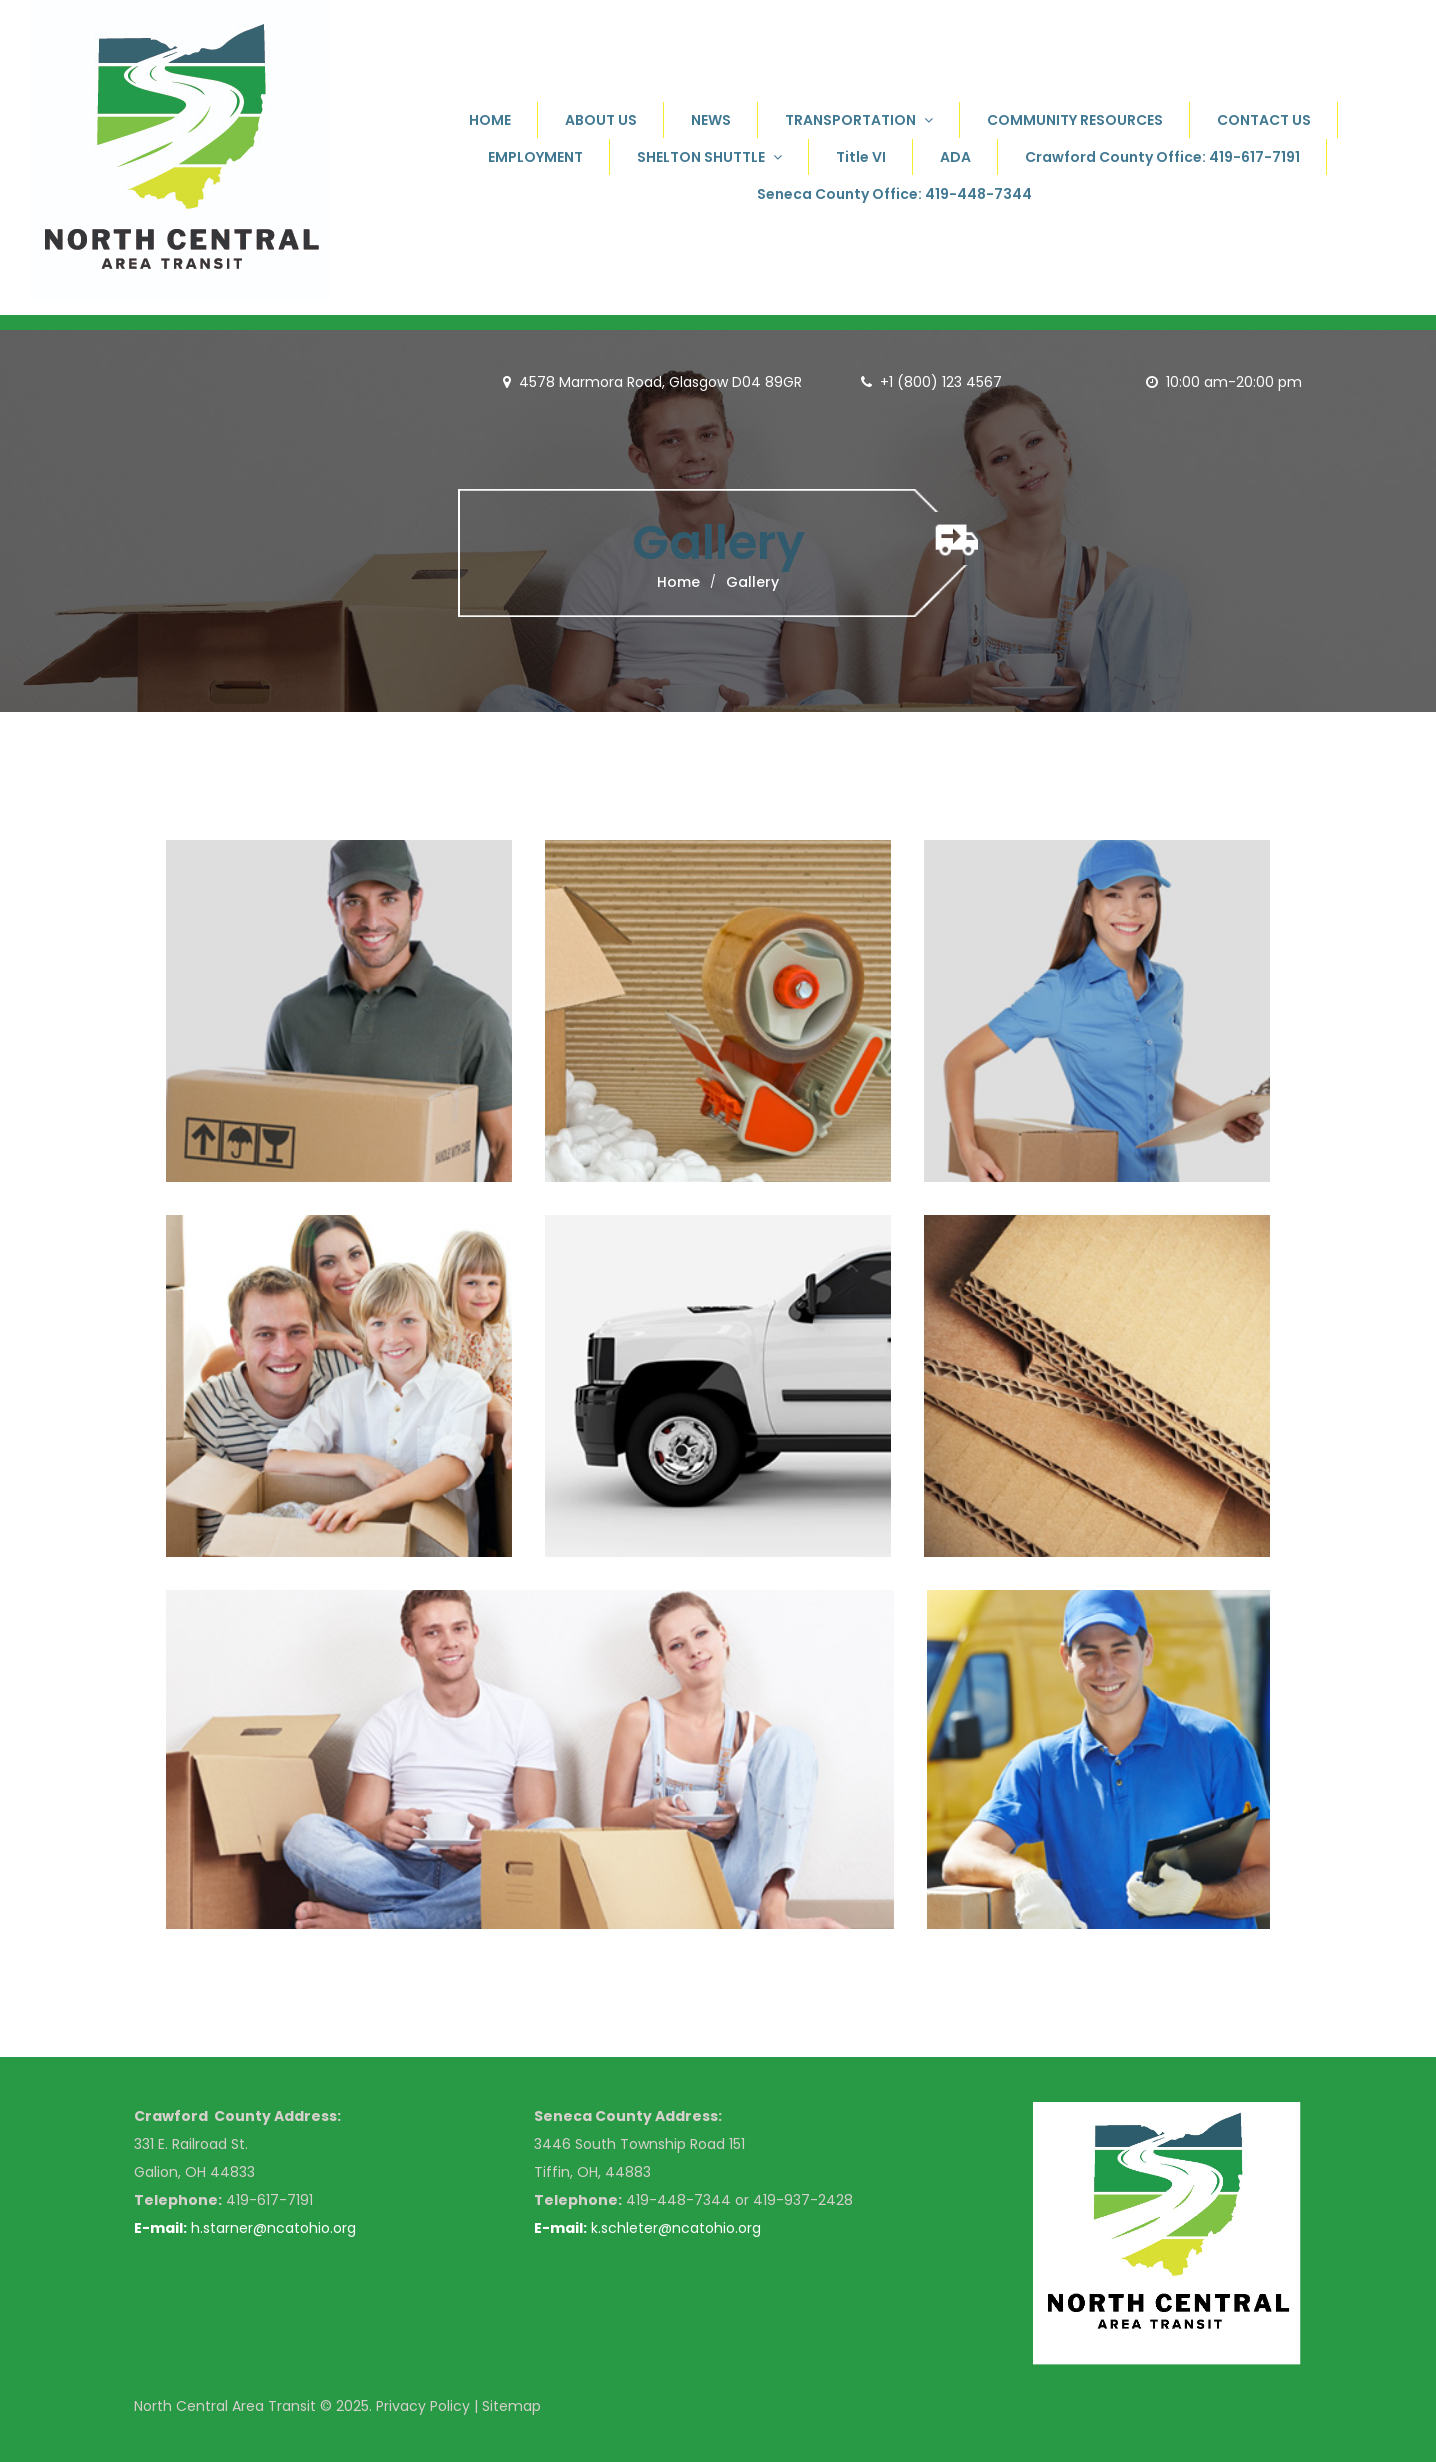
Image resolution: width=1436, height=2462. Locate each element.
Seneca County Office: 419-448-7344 (894, 194)
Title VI (861, 157)
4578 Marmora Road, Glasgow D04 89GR (652, 382)
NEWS (711, 120)
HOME (490, 120)
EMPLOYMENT (535, 157)
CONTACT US (1264, 120)
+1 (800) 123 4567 (941, 382)
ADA (955, 157)
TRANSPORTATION (859, 120)
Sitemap (511, 2406)
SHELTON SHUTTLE (709, 157)
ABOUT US (601, 120)
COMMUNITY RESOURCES (1075, 120)
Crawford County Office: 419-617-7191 (1162, 157)
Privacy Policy (423, 2406)
